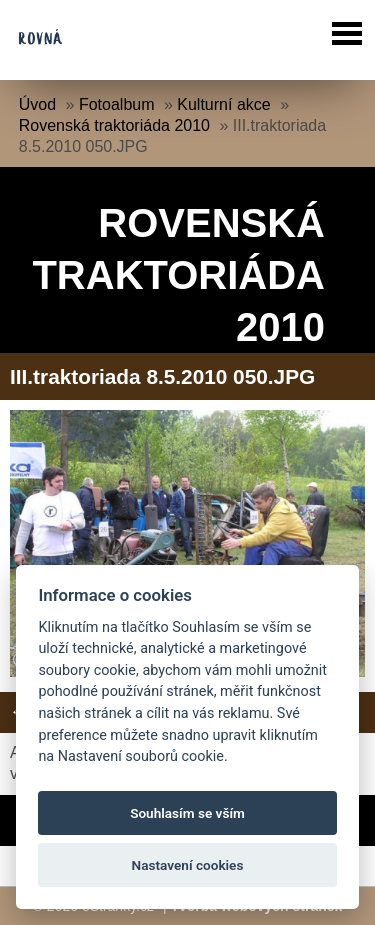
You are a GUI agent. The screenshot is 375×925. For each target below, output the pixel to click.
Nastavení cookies (188, 865)
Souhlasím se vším (187, 813)
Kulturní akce (223, 104)
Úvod (37, 104)
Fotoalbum (117, 104)
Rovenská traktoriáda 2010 (114, 125)
